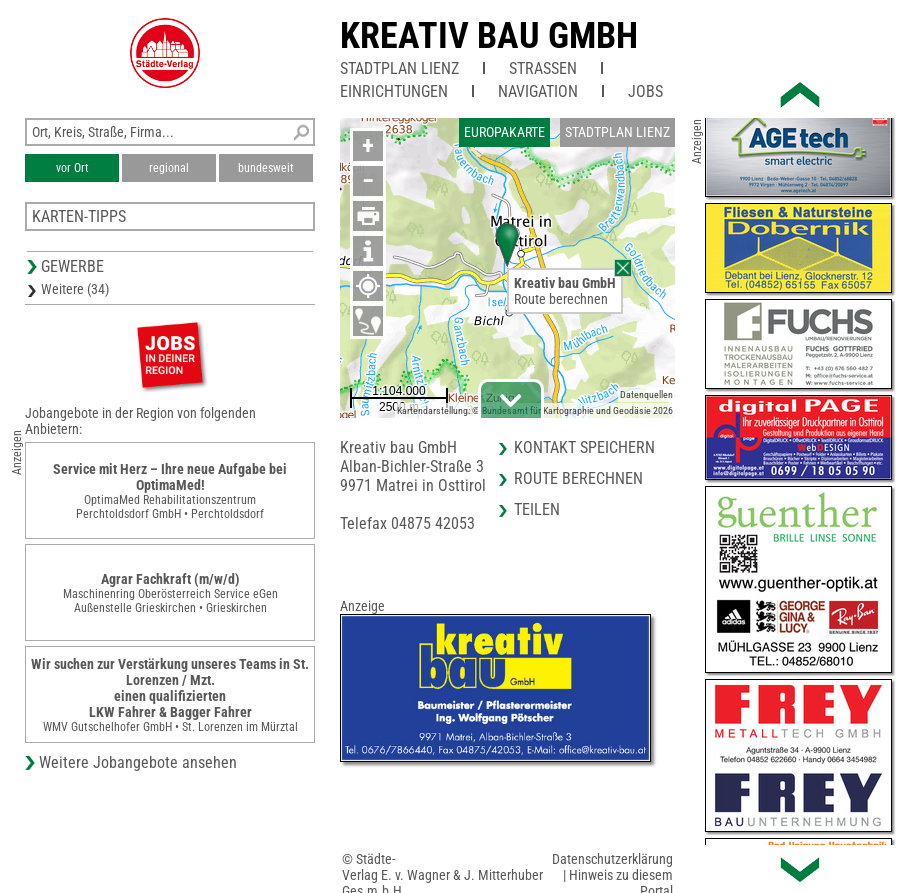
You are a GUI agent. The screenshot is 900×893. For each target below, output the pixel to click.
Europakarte (504, 132)
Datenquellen (646, 394)
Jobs (645, 91)
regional (169, 168)
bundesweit (266, 168)
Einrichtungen (394, 91)
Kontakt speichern (584, 447)
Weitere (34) (75, 289)
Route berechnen (561, 299)
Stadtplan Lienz (399, 68)
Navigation (538, 91)
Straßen (543, 68)
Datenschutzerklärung (612, 859)
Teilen (537, 509)
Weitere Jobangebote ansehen (138, 762)
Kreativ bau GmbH (489, 36)
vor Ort (72, 168)
